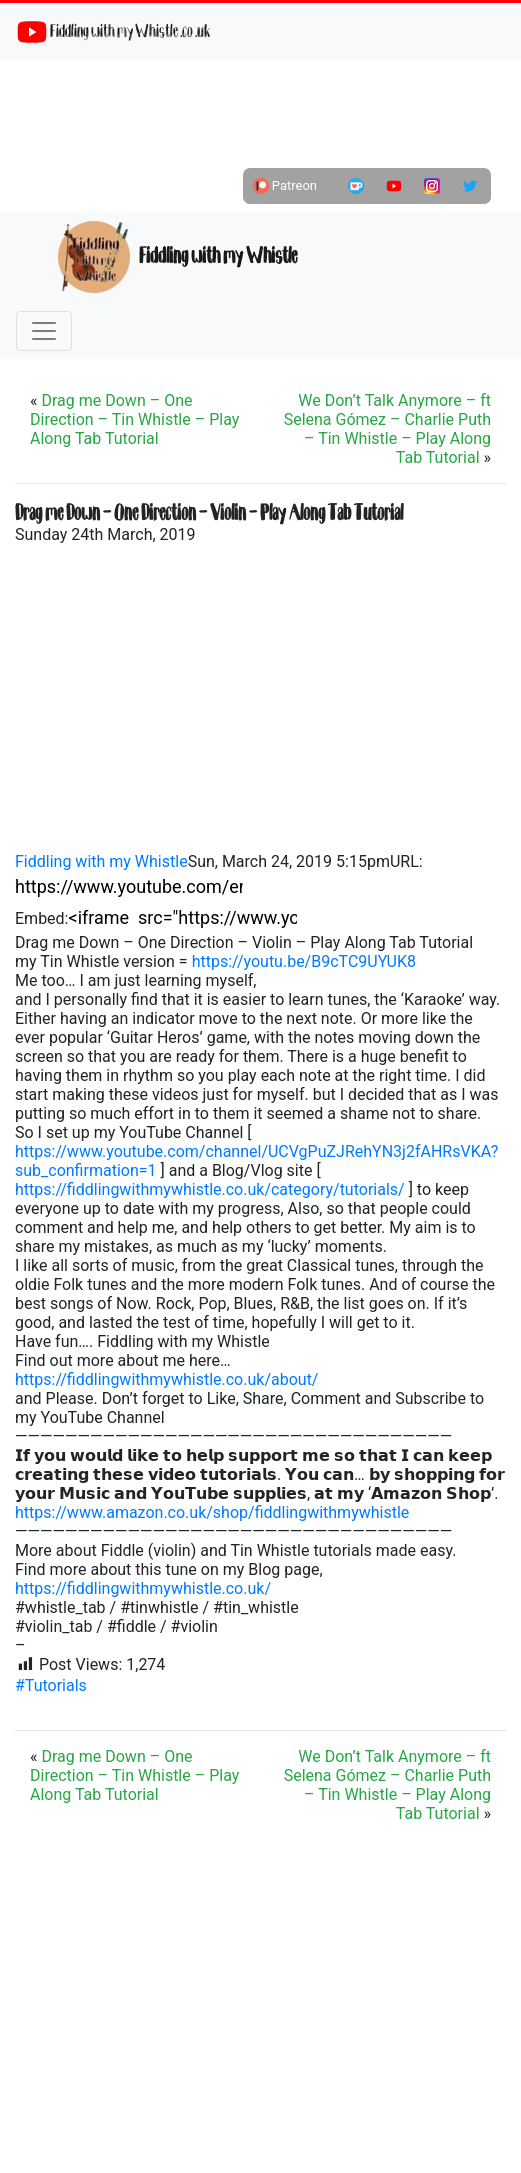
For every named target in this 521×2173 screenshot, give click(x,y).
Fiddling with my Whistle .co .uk (113, 32)
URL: (406, 861)
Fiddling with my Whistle (177, 257)
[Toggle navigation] (44, 331)
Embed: (42, 918)
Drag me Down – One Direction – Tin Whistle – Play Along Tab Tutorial (134, 419)
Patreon (285, 186)
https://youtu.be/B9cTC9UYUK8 (304, 961)
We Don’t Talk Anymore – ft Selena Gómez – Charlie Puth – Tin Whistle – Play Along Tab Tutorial (387, 429)
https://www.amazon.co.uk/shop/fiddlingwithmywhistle (212, 1512)
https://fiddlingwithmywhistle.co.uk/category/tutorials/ (210, 1189)
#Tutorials (51, 1685)
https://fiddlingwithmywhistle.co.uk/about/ (166, 1379)
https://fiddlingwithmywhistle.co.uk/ (143, 1588)
